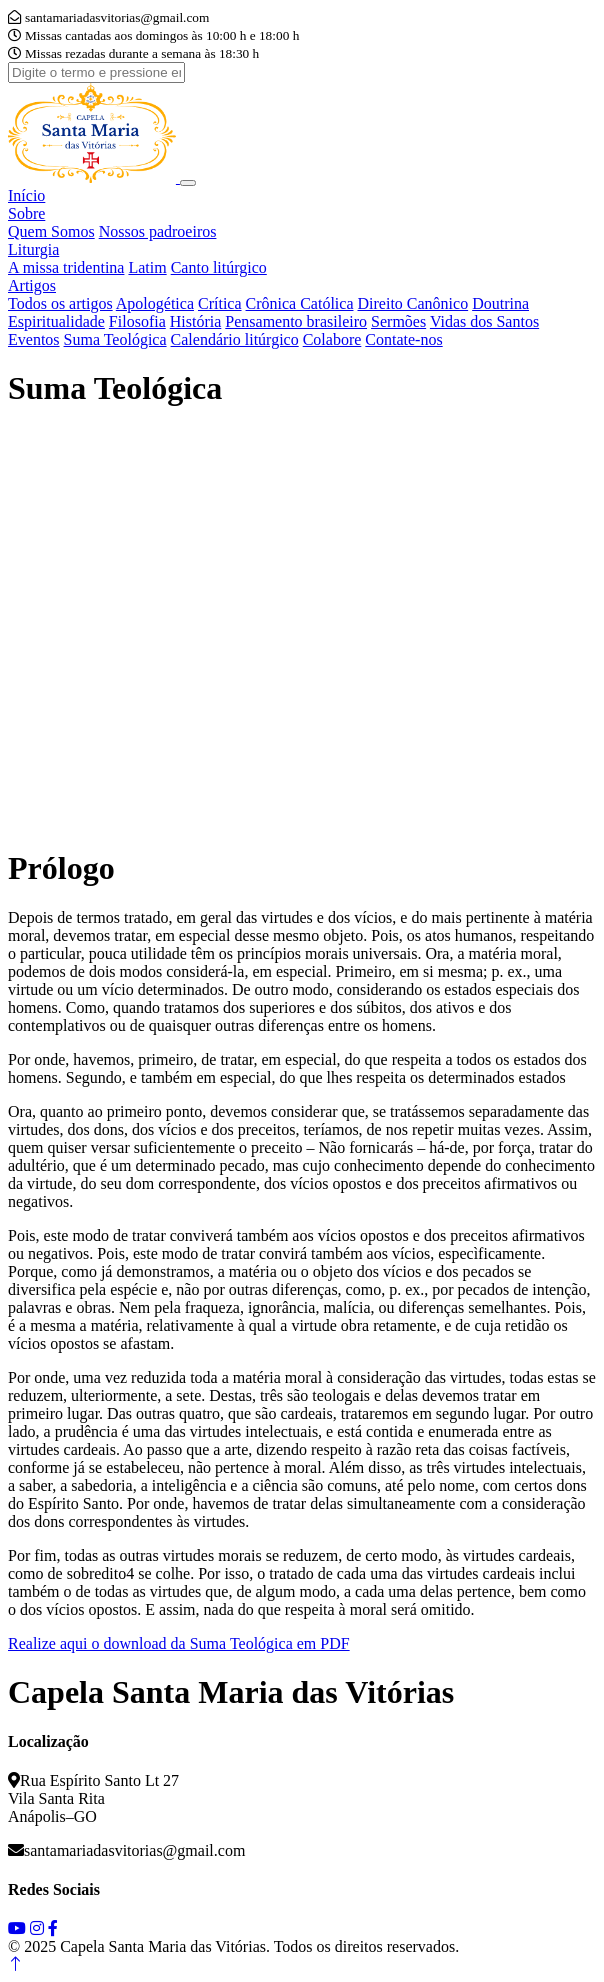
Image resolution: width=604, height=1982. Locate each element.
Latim (147, 267)
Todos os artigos (60, 303)
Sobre (26, 213)
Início (26, 195)
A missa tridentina (66, 267)
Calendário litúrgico (235, 339)
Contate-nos (403, 339)
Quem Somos (51, 231)
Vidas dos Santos (484, 321)
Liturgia (33, 249)
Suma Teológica (115, 339)
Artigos (32, 285)
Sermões (398, 321)
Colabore (332, 339)
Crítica (220, 303)
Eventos (34, 339)
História (196, 321)
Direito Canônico (413, 303)
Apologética (155, 303)
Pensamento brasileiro (296, 321)
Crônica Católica (300, 303)
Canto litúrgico (219, 267)
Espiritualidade (56, 321)
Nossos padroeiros (158, 231)
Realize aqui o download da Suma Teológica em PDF (179, 1643)
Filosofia (137, 321)
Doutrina (500, 303)
